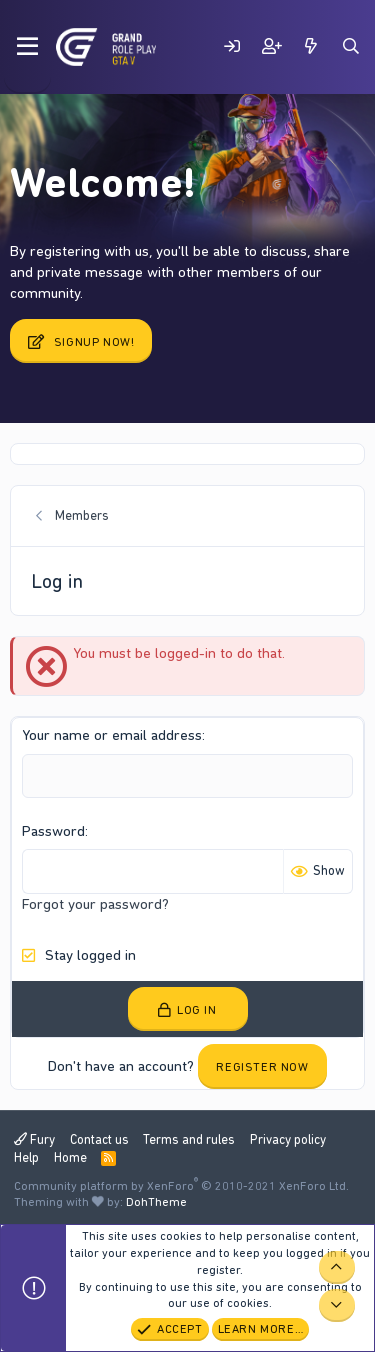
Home (70, 1157)
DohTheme (156, 1202)
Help (26, 1157)
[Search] (351, 46)
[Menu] (27, 47)
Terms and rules (189, 1139)
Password (53, 831)
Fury (34, 1139)
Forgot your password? (95, 904)
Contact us (99, 1139)
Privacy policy (288, 1139)
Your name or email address (112, 735)
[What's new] (311, 46)
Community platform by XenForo (181, 1186)
